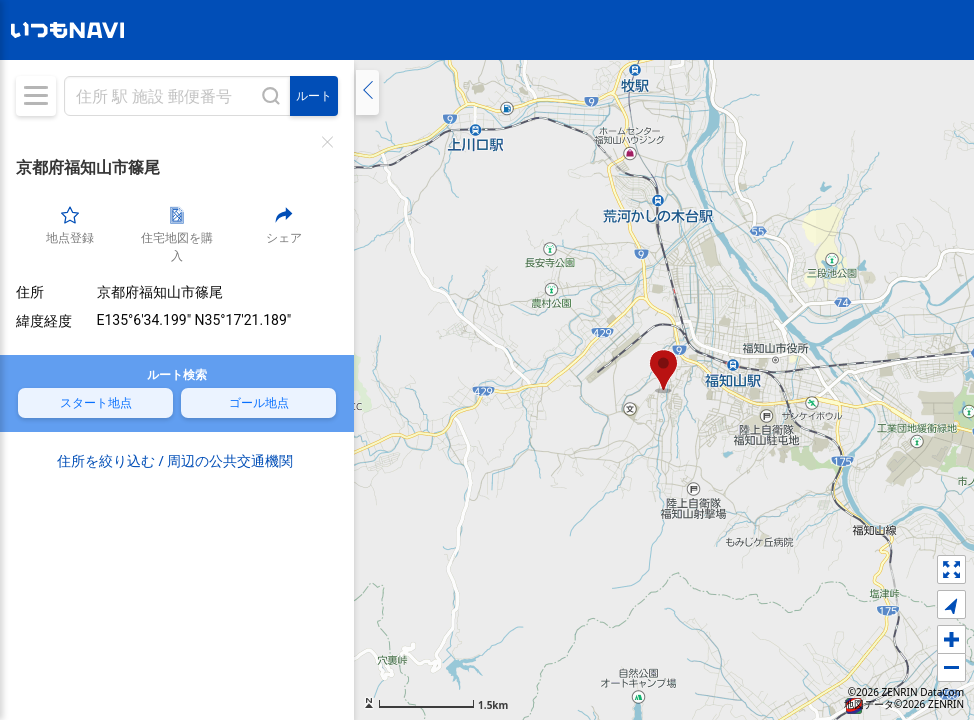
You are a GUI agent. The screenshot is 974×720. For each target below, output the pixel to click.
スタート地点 (96, 402)
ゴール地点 (259, 402)
